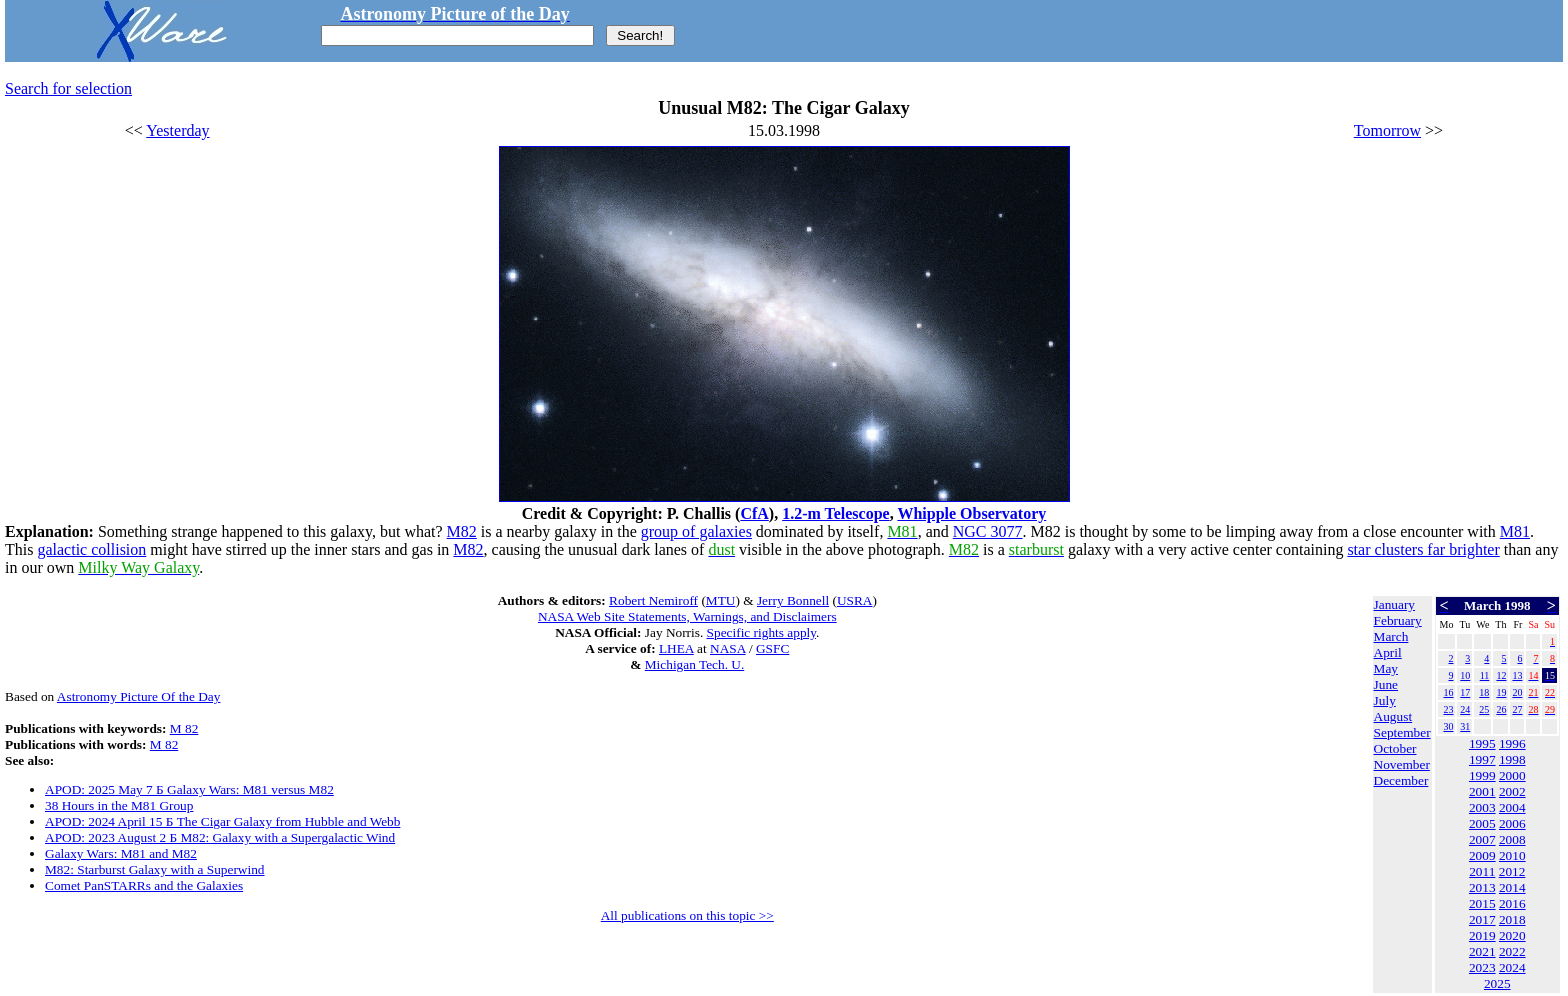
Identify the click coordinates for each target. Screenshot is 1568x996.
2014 (1512, 887)
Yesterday (177, 130)
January (1394, 604)
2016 (1512, 903)
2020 (1512, 935)
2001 (1482, 791)
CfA (754, 513)
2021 (1482, 951)
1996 (1512, 743)
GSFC (772, 648)
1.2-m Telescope (836, 513)
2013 (1482, 887)
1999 (1482, 775)
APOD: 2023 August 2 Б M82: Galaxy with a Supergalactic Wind (220, 837)
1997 (1482, 759)
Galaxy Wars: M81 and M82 (121, 853)
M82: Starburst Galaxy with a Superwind (155, 869)
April (1388, 652)
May (1386, 668)
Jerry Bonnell (793, 600)
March (1391, 636)
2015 (1482, 903)
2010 (1512, 855)
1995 (1482, 743)
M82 (462, 531)
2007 (1482, 839)
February (1398, 620)
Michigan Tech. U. (695, 664)
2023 (1482, 967)
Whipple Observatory (971, 513)
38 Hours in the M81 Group (119, 805)
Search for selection (68, 88)
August (1393, 716)
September (1402, 732)
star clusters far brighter (1423, 549)
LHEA (676, 648)
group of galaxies (696, 531)
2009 (1482, 855)
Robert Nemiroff (653, 600)
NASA (728, 648)
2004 (1512, 807)
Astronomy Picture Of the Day (139, 696)
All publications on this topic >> (687, 915)
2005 (1482, 823)
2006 (1512, 823)
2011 (1482, 871)
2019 (1482, 935)
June (1386, 684)
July (1385, 700)
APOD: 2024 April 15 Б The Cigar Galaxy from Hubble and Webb (222, 821)
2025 (1497, 983)
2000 (1512, 775)
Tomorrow (1387, 130)
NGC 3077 (988, 531)
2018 (1512, 919)
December (1401, 780)
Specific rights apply (761, 632)
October (1395, 748)
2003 (1482, 807)
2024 (1512, 967)
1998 (1512, 759)
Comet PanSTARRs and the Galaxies (144, 885)
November (1402, 764)
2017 (1482, 919)
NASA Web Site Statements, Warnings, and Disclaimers (687, 616)
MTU (721, 600)
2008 (1512, 839)
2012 (1512, 871)
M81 (1515, 531)
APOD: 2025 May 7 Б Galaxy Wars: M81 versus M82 (189, 789)
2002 (1512, 791)
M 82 (184, 728)
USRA (855, 600)
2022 (1512, 951)
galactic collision (91, 549)
